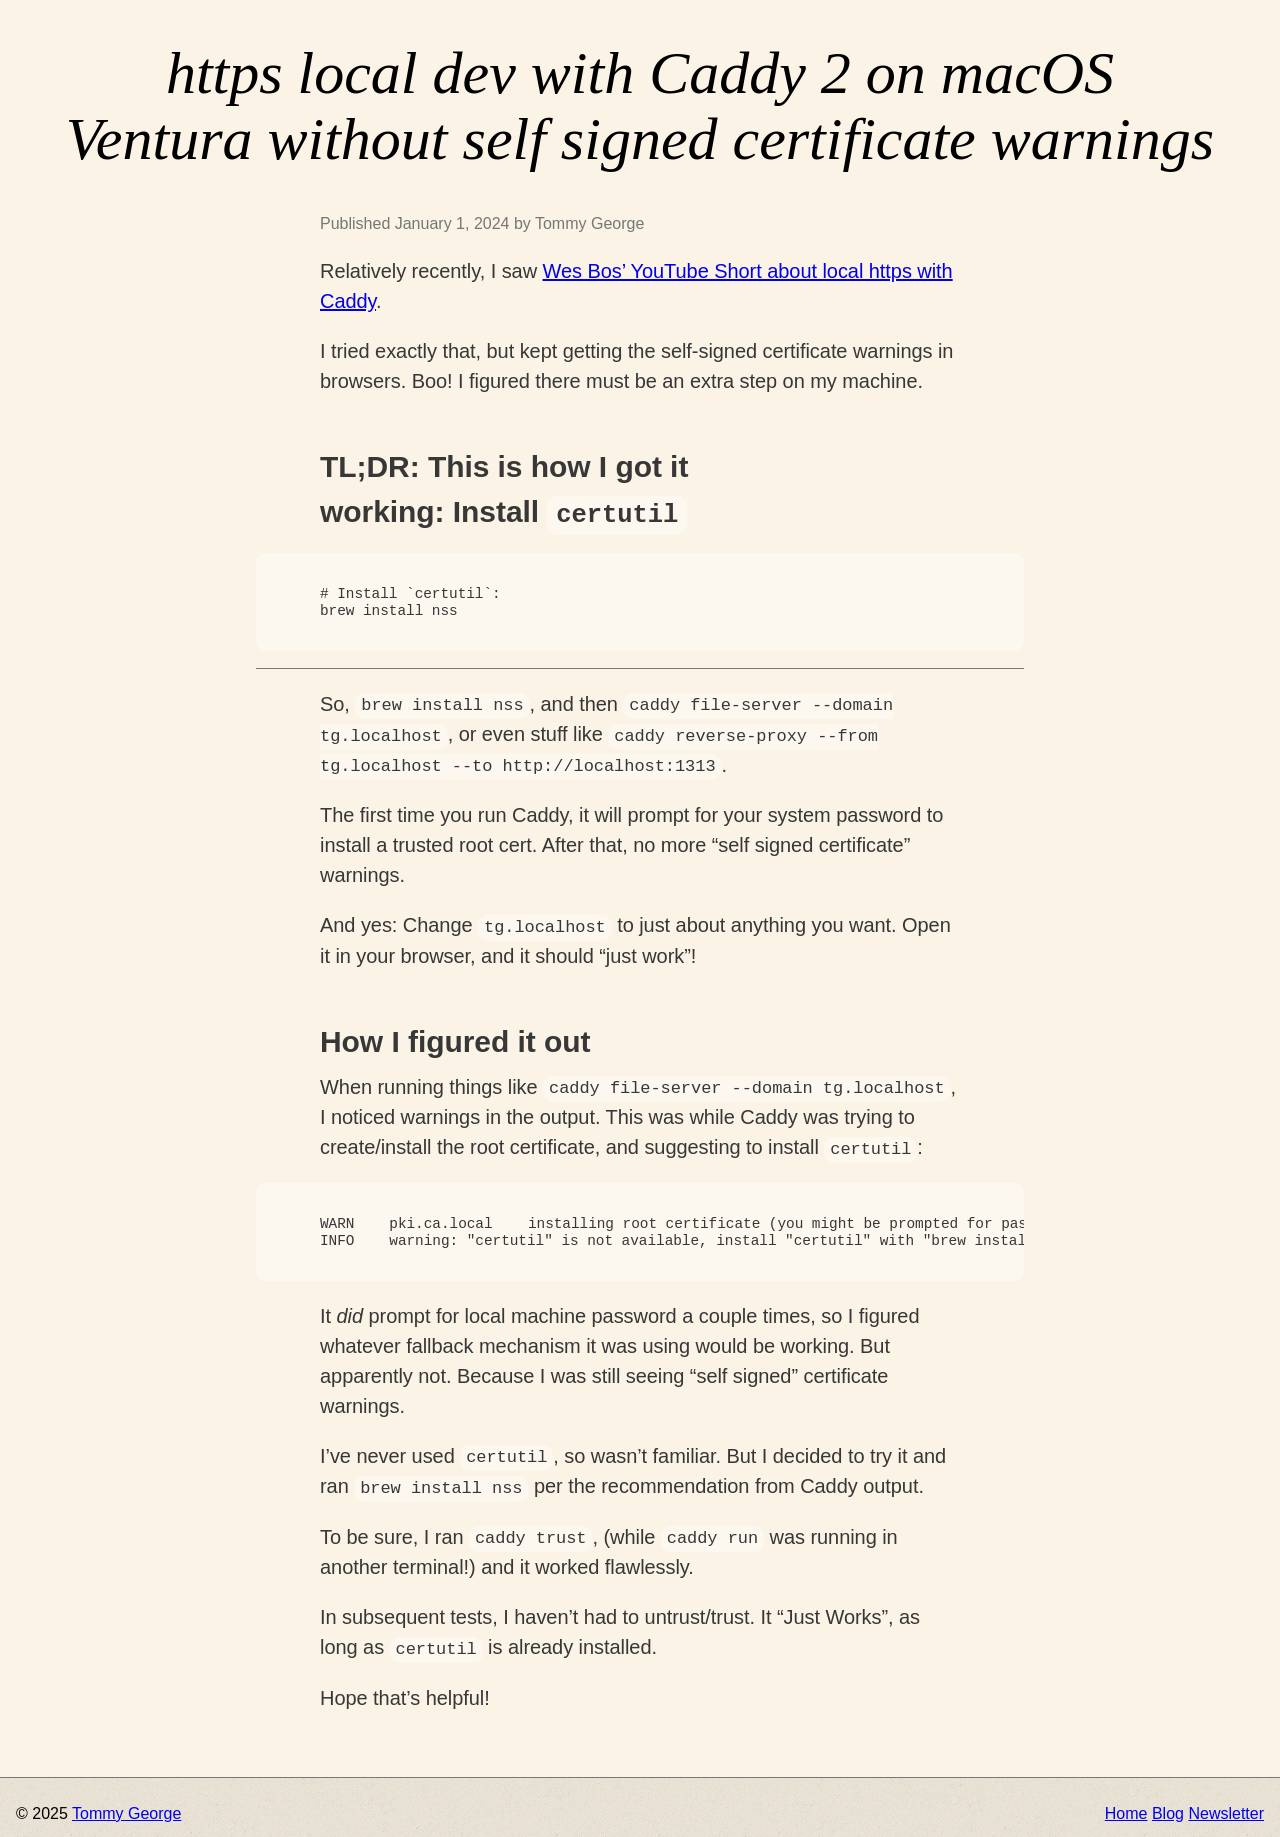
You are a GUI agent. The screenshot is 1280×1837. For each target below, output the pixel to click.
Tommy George (126, 1808)
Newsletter (1226, 1808)
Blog (1168, 1808)
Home (1126, 1808)
